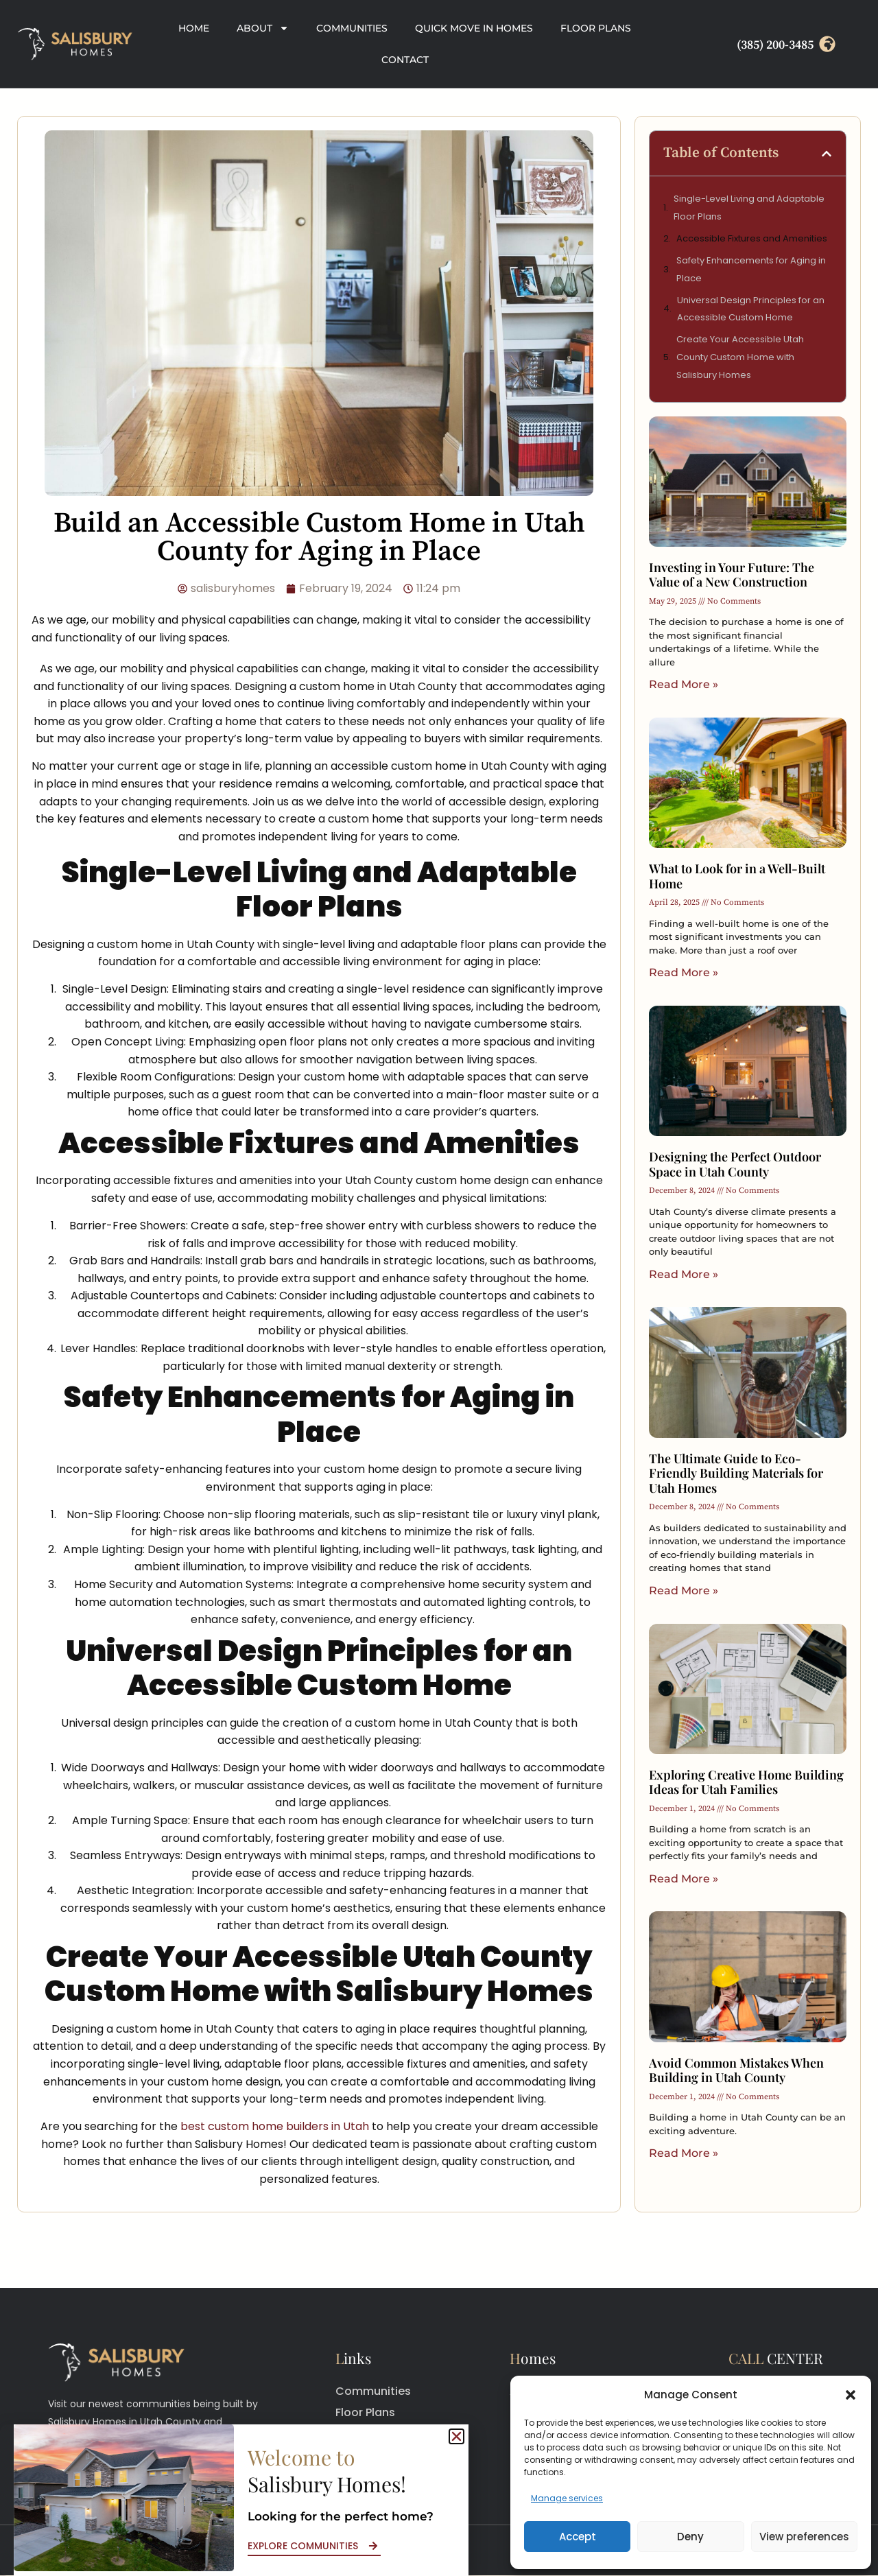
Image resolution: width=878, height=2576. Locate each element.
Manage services (567, 2498)
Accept (577, 2536)
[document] (439, 1288)
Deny (690, 2536)
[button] (850, 2395)
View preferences (804, 2536)
